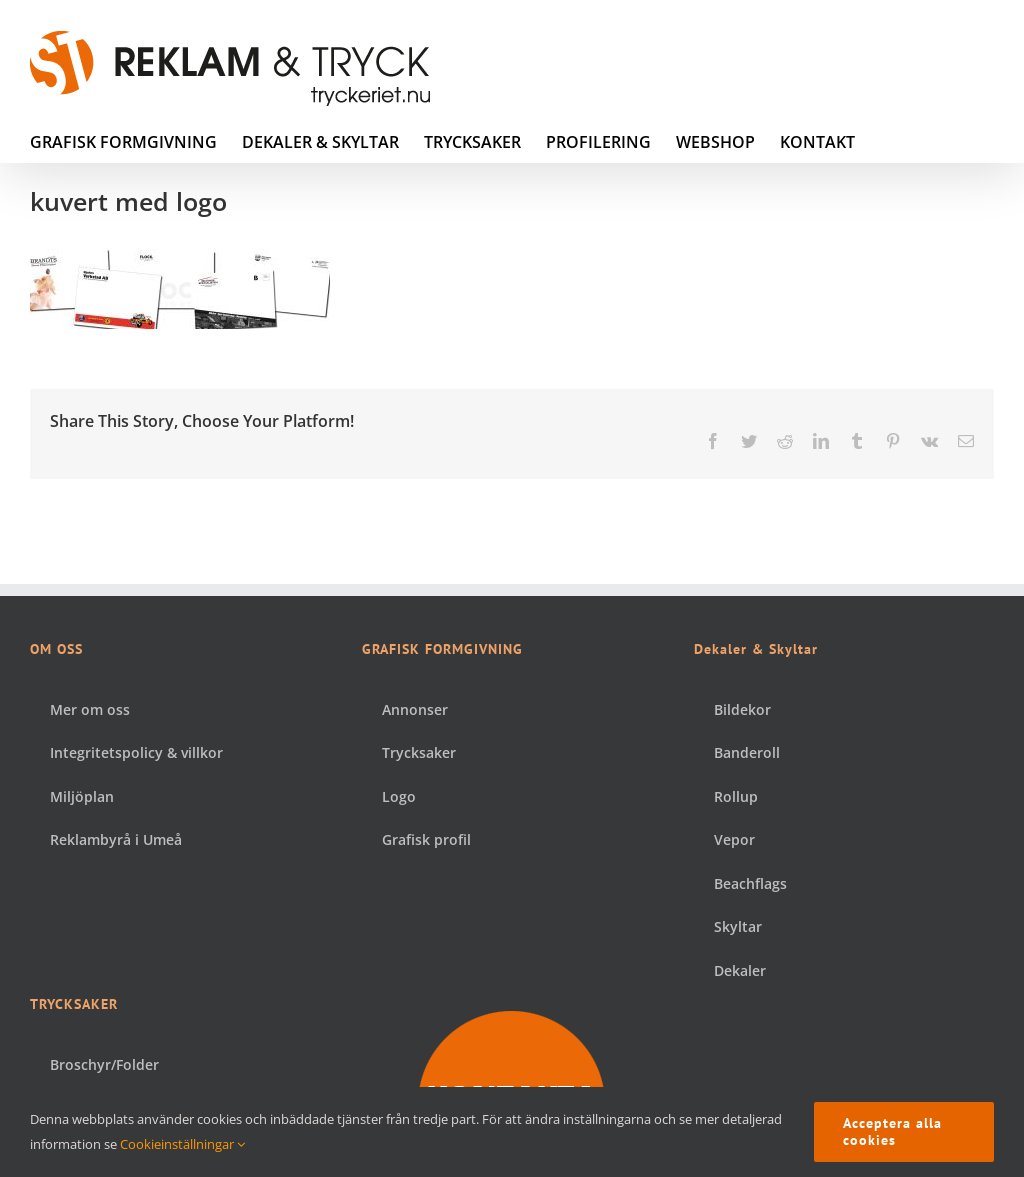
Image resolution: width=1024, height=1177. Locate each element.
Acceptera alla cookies (892, 1131)
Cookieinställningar (182, 1144)
